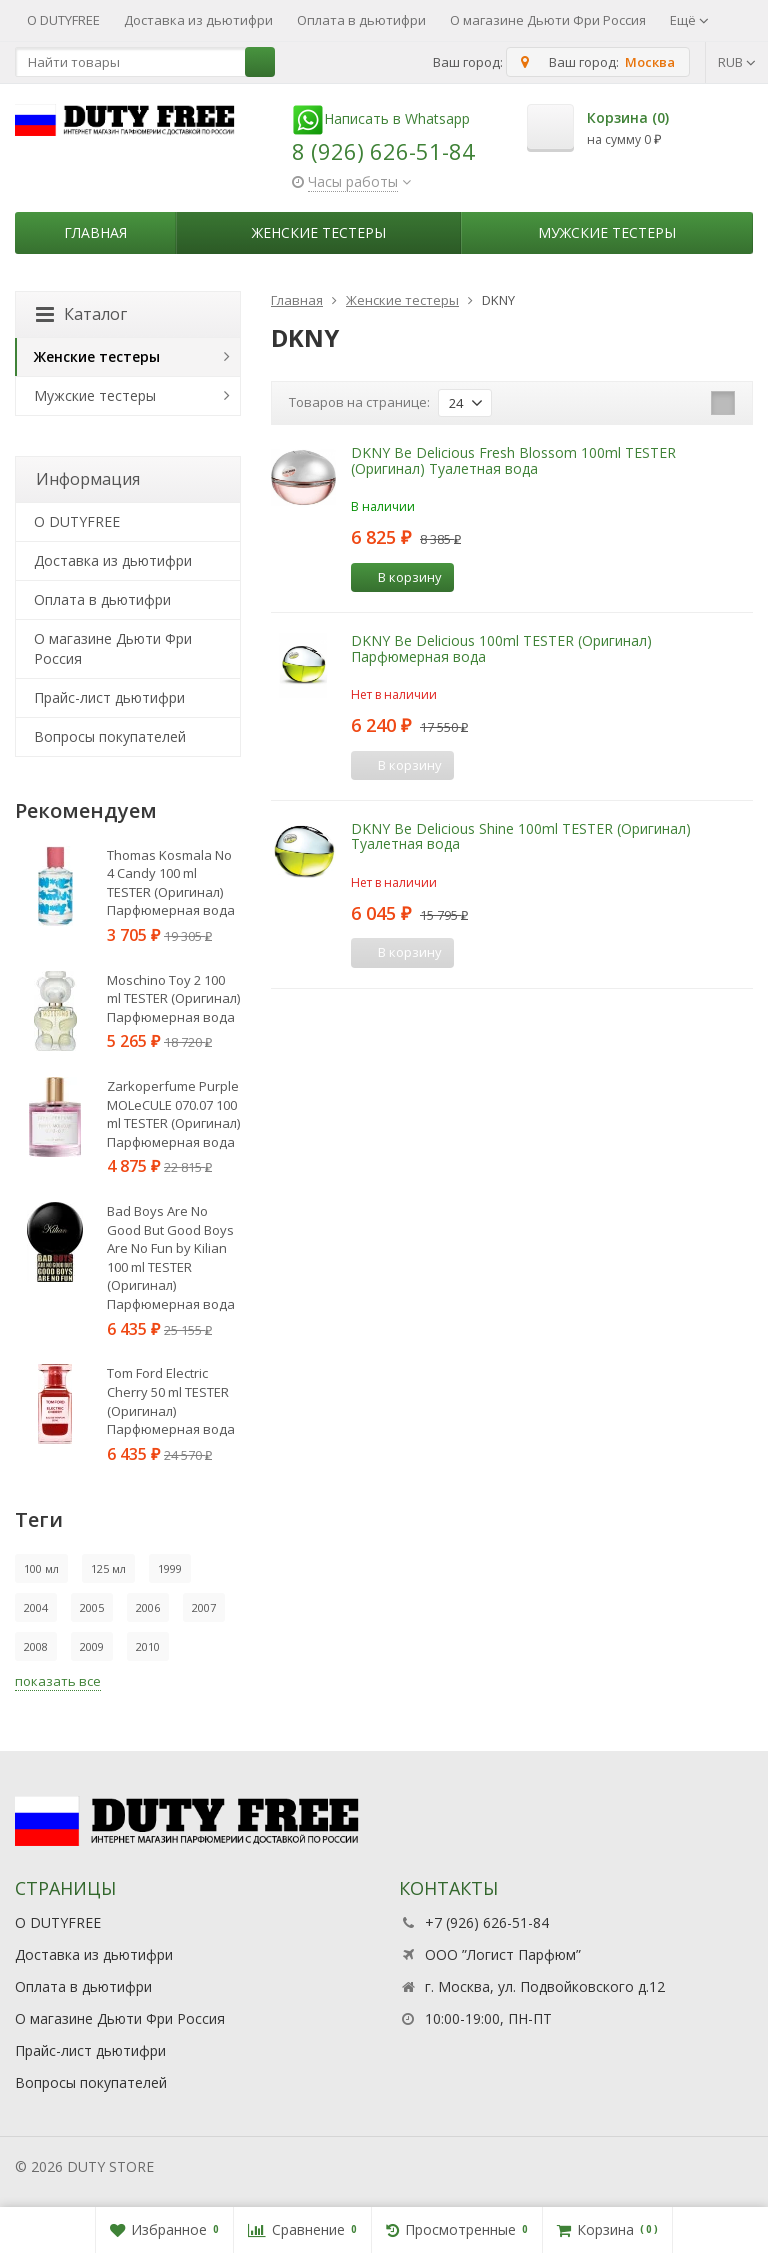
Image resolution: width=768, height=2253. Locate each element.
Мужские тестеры (607, 232)
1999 (170, 1568)
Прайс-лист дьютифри (109, 697)
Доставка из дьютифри (198, 20)
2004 (36, 1607)
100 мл (41, 1568)
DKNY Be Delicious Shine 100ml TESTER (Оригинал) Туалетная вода (521, 836)
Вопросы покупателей (110, 736)
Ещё (689, 20)
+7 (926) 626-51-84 (487, 1922)
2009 (92, 1646)
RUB (737, 62)
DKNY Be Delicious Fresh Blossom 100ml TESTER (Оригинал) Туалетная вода (513, 460)
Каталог (81, 314)
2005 (92, 1607)
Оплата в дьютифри (361, 20)
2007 (204, 1607)
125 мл (108, 1568)
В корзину (399, 577)
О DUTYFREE (63, 20)
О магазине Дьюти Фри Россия (548, 20)
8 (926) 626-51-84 (383, 151)
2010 (148, 1646)
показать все (58, 1681)
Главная (95, 232)
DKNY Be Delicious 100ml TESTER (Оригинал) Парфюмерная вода (501, 648)
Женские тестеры (319, 232)
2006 (148, 1607)
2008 (36, 1646)
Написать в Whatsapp (381, 118)
